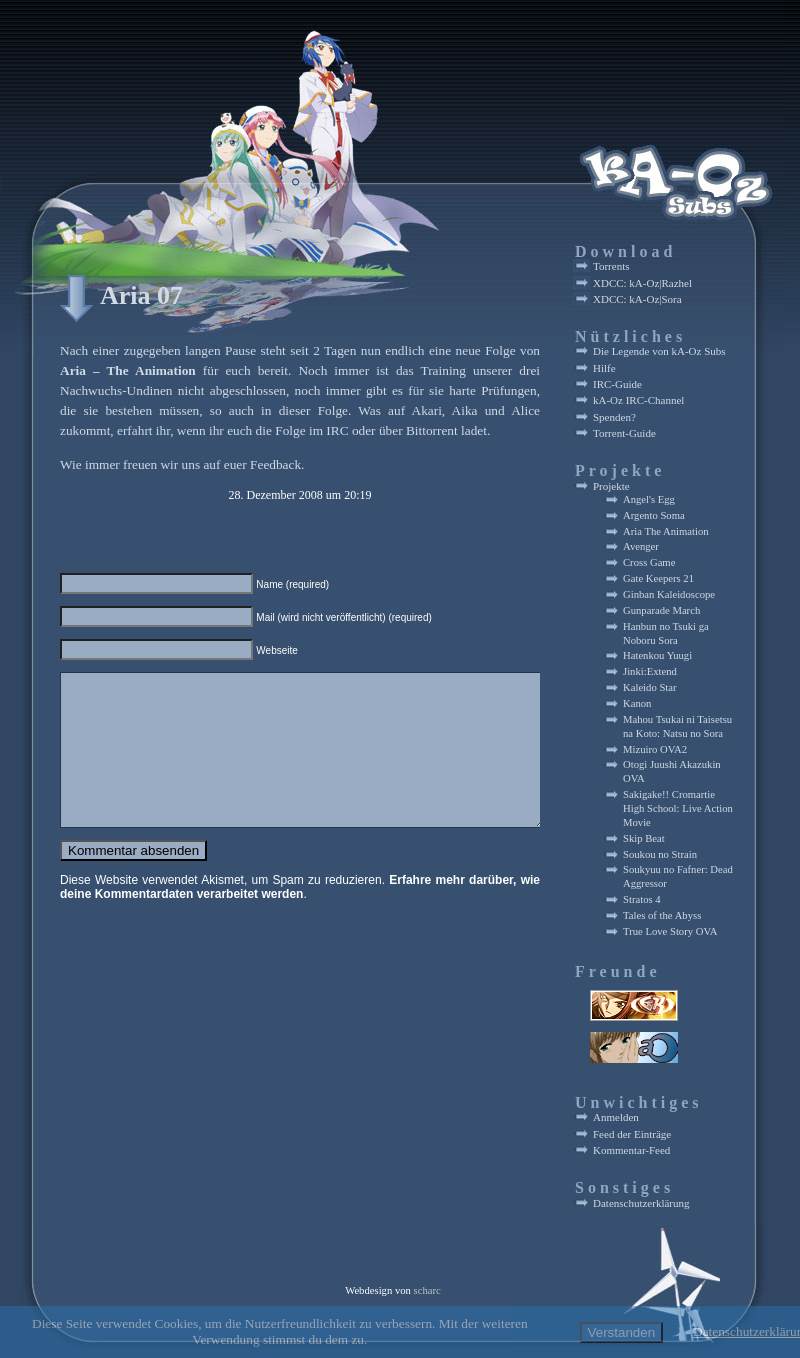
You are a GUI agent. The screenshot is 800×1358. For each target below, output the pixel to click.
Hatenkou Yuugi (657, 655)
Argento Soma (654, 515)
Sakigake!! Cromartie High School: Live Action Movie (678, 808)
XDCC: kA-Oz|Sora (637, 299)
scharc (427, 1290)
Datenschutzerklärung (641, 1203)
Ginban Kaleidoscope (669, 594)
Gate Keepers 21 (658, 578)
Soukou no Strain (660, 854)
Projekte (611, 486)
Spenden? (614, 417)
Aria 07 (141, 295)
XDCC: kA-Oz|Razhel (642, 283)
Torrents (611, 266)
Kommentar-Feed (631, 1150)
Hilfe (604, 368)
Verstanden (621, 1332)
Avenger (641, 546)
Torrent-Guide (624, 433)
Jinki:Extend (650, 671)
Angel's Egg (649, 499)
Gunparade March (661, 610)
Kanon (637, 703)
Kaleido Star (650, 687)
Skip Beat (644, 838)
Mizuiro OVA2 (655, 749)
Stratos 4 (642, 899)
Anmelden (616, 1117)
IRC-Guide (617, 384)
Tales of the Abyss (662, 915)
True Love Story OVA (670, 931)
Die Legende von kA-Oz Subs (659, 351)
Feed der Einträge (632, 1134)
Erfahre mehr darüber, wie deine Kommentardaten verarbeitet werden (300, 917)
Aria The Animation (666, 531)
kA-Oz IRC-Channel (638, 400)
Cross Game (649, 562)
